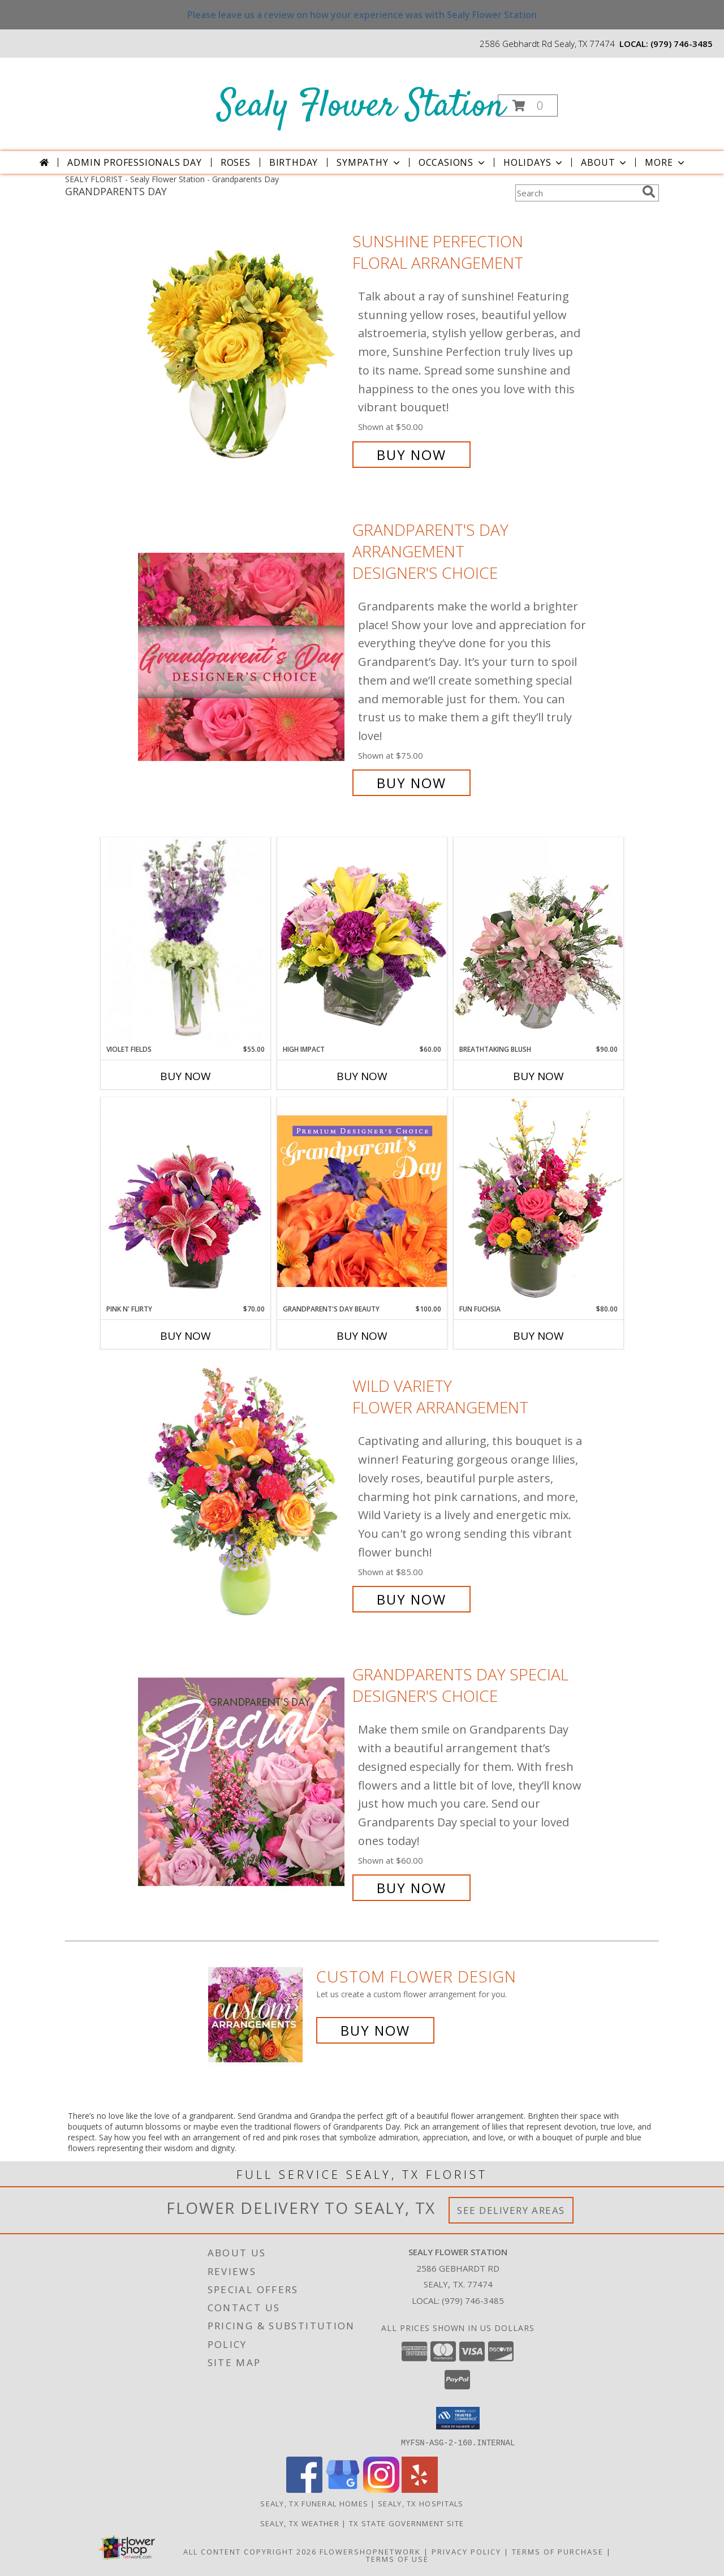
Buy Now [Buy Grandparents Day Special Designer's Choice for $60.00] (411, 1887)
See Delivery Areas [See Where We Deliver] (511, 2210)
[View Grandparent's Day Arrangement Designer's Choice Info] (242, 656)
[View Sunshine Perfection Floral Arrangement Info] (242, 348)
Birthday (293, 162)
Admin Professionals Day (134, 162)
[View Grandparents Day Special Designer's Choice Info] (242, 1781)
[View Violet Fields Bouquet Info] (185, 941)
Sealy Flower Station (361, 106)
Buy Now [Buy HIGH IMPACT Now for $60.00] (362, 1076)
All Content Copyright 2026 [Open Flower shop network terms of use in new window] (250, 2551)
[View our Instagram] (381, 2489)
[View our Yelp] (420, 2489)
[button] (528, 105)
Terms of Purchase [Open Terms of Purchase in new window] (558, 2551)
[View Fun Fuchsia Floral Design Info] (538, 1200)
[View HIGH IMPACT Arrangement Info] (362, 940)
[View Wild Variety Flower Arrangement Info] (242, 1492)
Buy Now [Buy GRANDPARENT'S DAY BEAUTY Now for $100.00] (362, 1335)
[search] (648, 192)
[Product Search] (576, 193)
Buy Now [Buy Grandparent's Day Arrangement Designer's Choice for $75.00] (411, 782)
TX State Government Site (406, 2523)
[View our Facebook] (304, 2489)
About (604, 162)
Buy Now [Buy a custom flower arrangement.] (375, 2030)
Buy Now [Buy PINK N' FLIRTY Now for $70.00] (185, 1335)
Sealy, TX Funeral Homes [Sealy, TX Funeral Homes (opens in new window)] (314, 2503)
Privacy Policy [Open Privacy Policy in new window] (466, 2551)
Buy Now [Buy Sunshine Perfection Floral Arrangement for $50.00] (411, 454)
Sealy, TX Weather (299, 2523)
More (665, 162)
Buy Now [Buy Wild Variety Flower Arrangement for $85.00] (411, 1599)
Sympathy (369, 162)
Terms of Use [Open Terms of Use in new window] (397, 2558)
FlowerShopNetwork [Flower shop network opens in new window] (370, 2551)
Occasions (453, 162)
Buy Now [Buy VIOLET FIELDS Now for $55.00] (185, 1076)
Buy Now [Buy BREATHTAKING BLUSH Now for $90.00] (538, 1076)
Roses (236, 162)
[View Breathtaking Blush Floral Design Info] (538, 941)
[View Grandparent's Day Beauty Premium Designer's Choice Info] (362, 1201)
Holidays (533, 162)
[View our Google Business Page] (343, 2489)
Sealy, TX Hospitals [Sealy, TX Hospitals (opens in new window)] (421, 2503)
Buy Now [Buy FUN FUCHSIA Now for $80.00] (538, 1335)
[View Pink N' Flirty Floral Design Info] (185, 1201)
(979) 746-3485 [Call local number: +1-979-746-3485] (681, 43)
